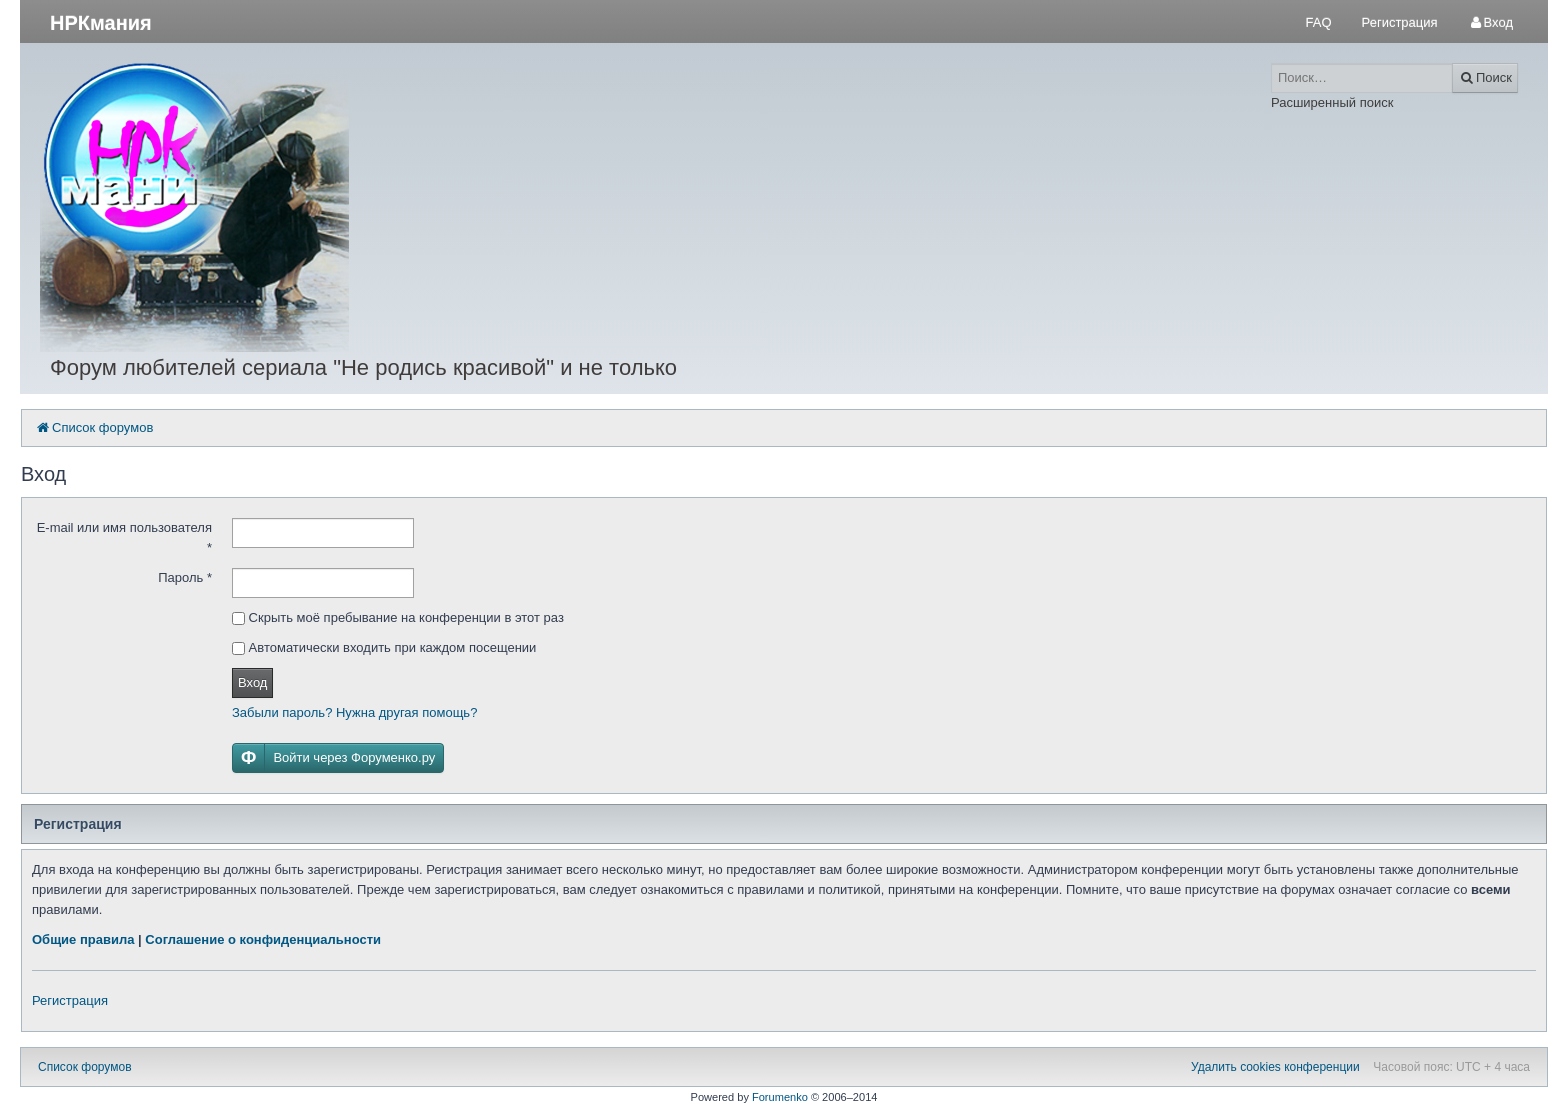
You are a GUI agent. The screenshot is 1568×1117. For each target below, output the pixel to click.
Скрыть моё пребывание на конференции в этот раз (398, 617)
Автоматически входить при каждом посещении (384, 647)
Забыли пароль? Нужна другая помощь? (354, 712)
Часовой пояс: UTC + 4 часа (1451, 1067)
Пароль (185, 577)
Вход (252, 682)
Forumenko (780, 1097)
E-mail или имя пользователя (124, 537)
